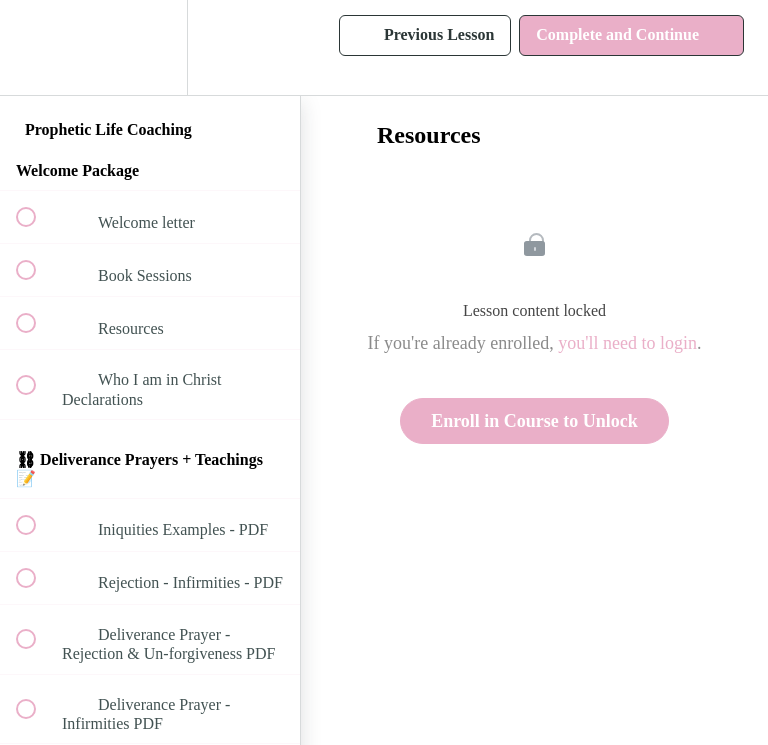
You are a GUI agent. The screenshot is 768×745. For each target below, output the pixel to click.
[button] (37, 47)
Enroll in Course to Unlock (534, 421)
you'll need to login (627, 343)
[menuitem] (150, 47)
